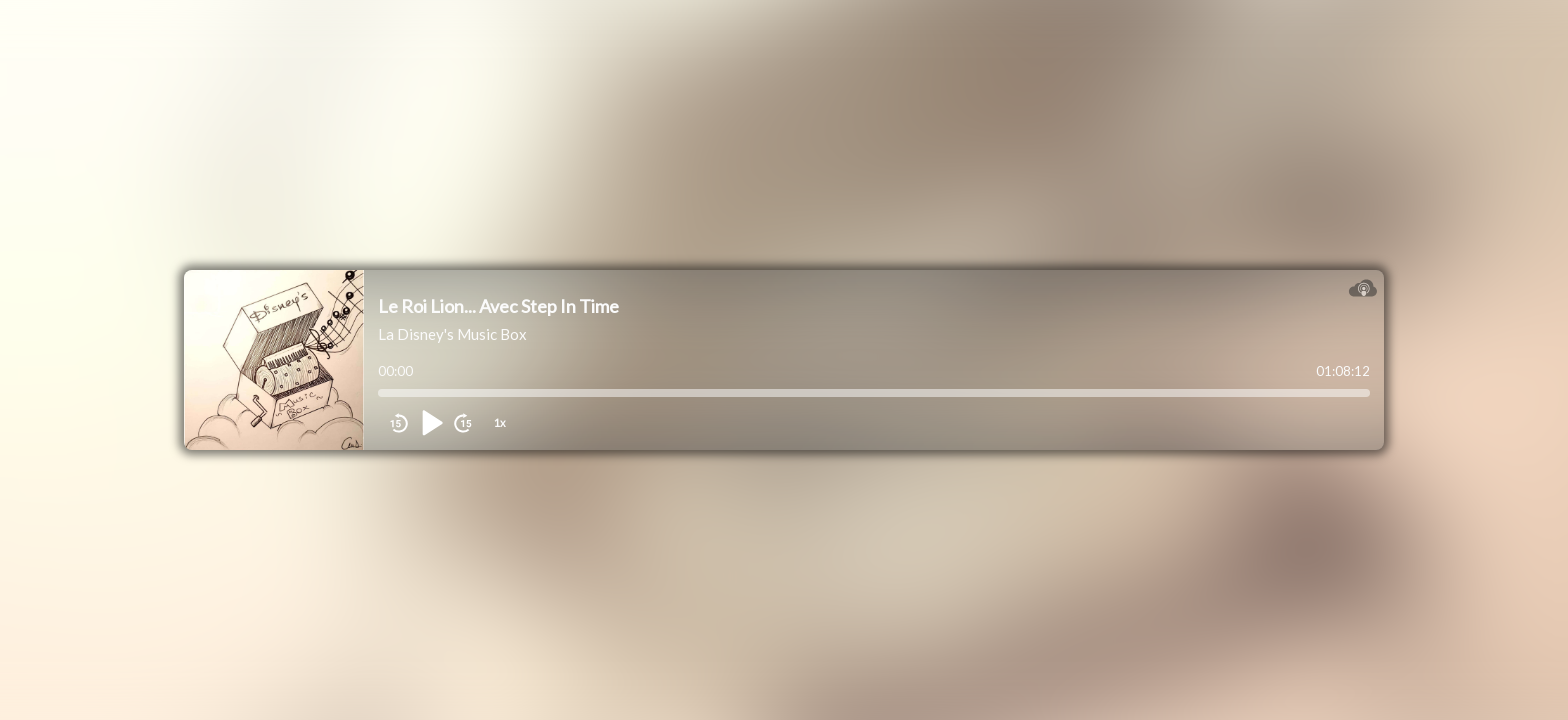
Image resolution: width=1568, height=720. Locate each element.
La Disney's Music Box (452, 334)
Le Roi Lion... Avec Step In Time (498, 306)
